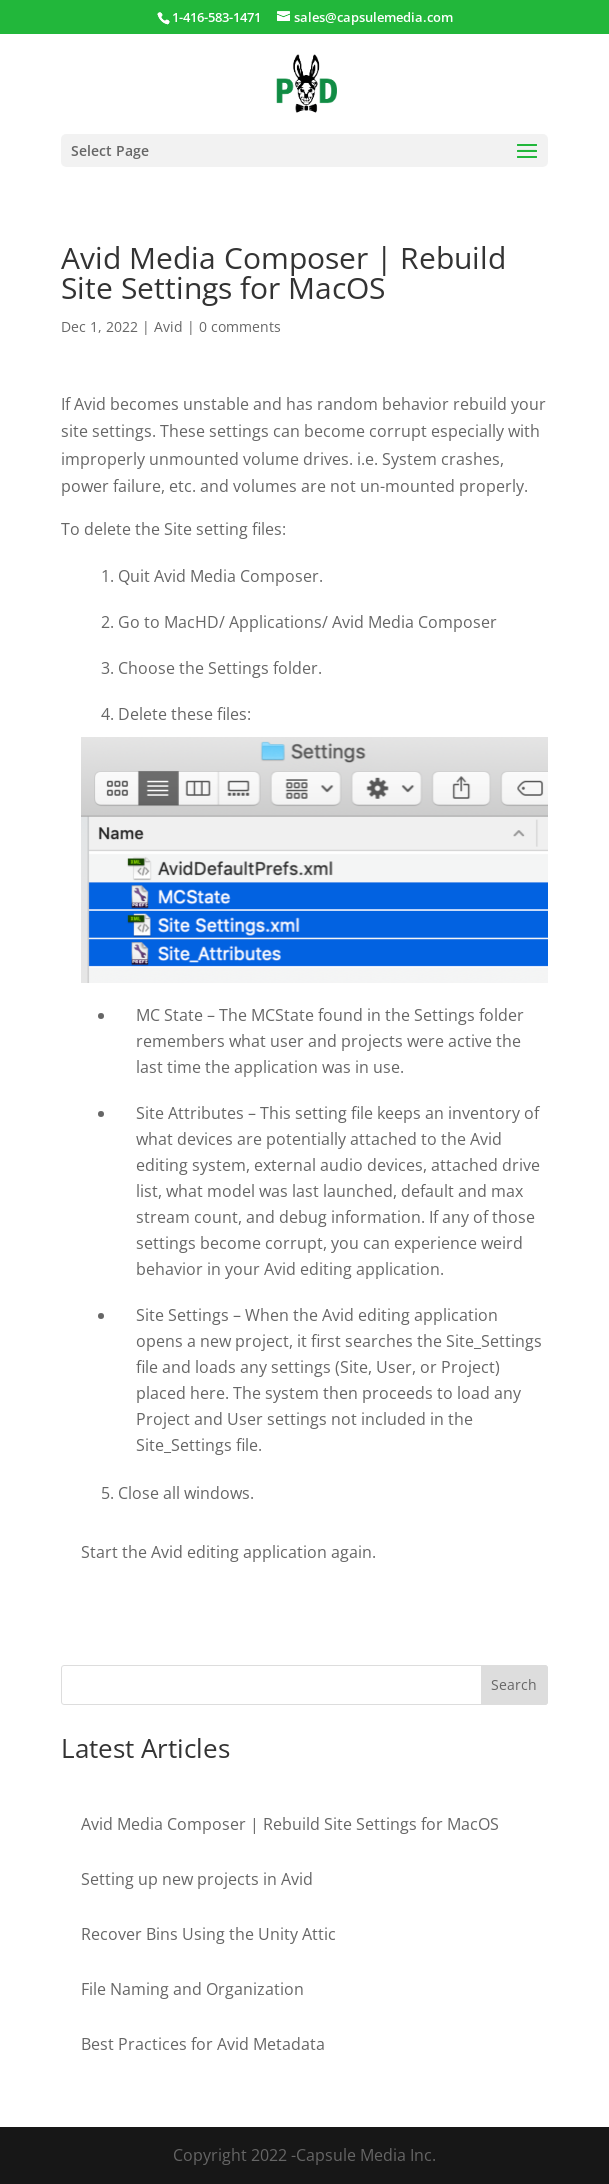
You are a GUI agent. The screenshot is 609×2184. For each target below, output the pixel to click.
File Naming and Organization (192, 1989)
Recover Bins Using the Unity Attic (208, 1934)
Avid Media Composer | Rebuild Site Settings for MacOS (290, 1824)
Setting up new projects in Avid (197, 1879)
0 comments (240, 326)
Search (514, 1684)
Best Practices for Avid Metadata (203, 2044)
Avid (168, 326)
